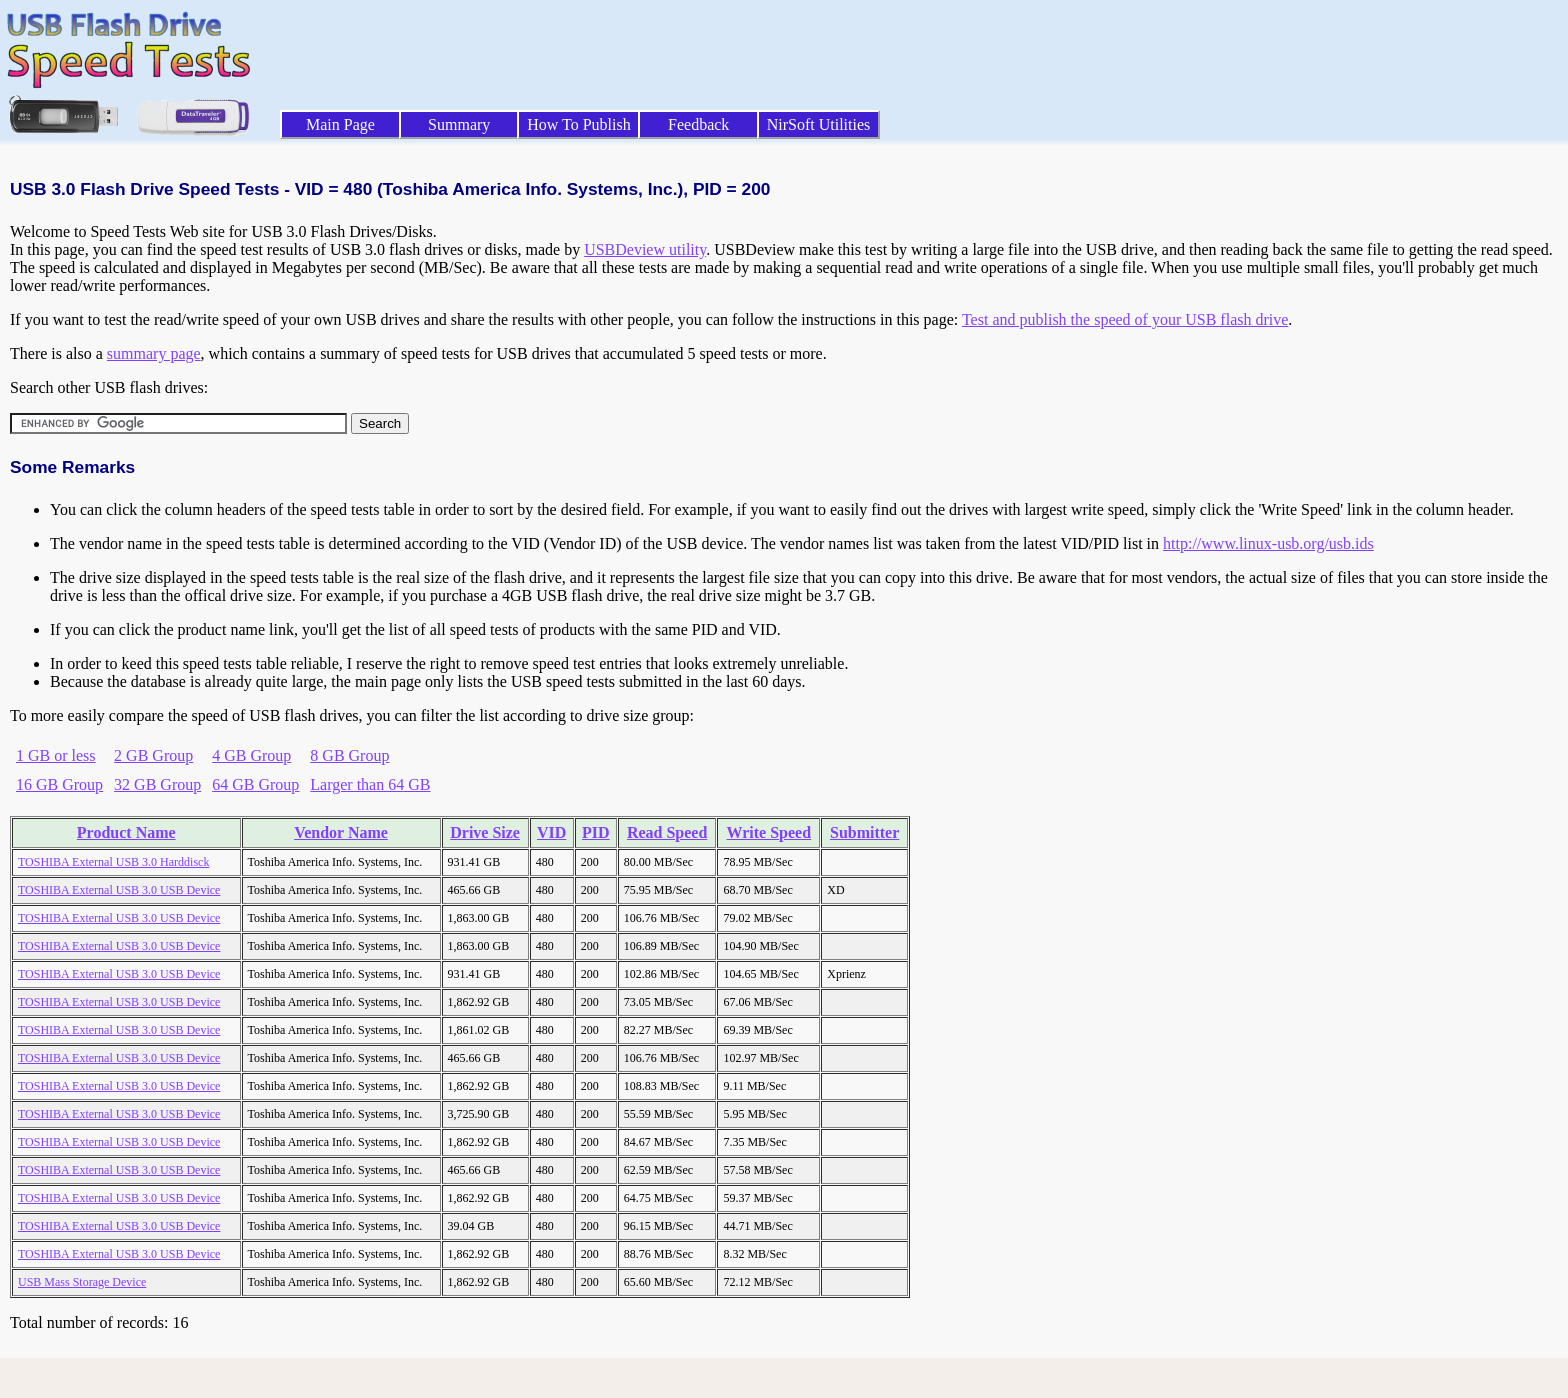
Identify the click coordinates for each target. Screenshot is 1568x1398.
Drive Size (485, 832)
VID (551, 832)
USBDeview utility (645, 249)
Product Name (126, 832)
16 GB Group (59, 784)
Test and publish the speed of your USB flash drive (1125, 319)
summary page (154, 353)
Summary (459, 124)
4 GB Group (251, 755)
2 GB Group (153, 755)
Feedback (698, 124)
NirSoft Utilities (819, 124)
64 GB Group (255, 784)
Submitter (864, 832)
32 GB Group (157, 784)
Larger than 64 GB (370, 784)
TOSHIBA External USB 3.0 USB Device (119, 890)
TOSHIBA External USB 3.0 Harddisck (113, 862)
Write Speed (769, 832)
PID (596, 832)
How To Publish (579, 124)
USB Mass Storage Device (82, 1282)
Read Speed (667, 832)
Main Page (340, 124)
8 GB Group (349, 755)
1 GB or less (56, 755)
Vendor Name (341, 832)
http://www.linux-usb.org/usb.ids (1268, 543)
